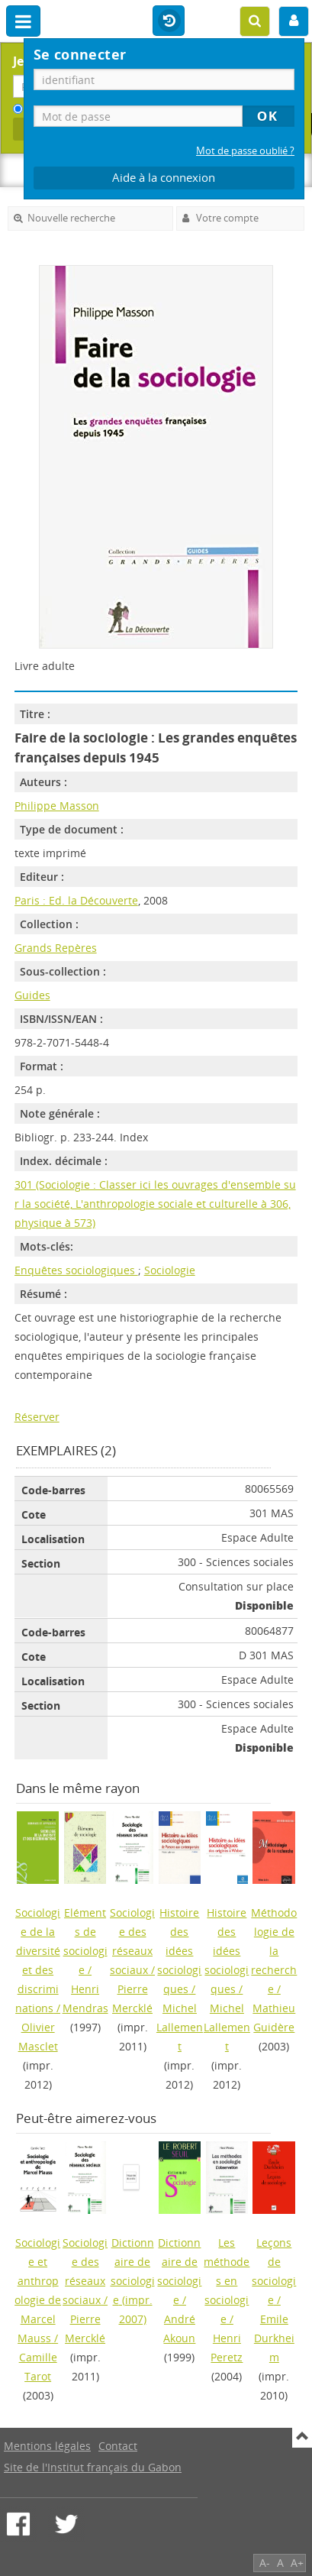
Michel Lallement (179, 2027)
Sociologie (169, 1270)
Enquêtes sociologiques (76, 1270)
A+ (297, 2562)
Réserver (37, 1416)
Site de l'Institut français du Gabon (93, 2467)
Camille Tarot (38, 2366)
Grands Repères (55, 947)
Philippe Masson (56, 805)
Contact (117, 2445)
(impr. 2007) (133, 2280)
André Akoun (179, 2328)
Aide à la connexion (163, 178)
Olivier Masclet (38, 2036)
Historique (168, 21)
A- (264, 2562)
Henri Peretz (227, 2347)
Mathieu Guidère (273, 2017)
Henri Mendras (85, 1998)
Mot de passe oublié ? (245, 150)
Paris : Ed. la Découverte (76, 900)
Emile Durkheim (274, 2338)
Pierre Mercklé (132, 1998)
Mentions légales (47, 2445)
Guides (32, 995)
